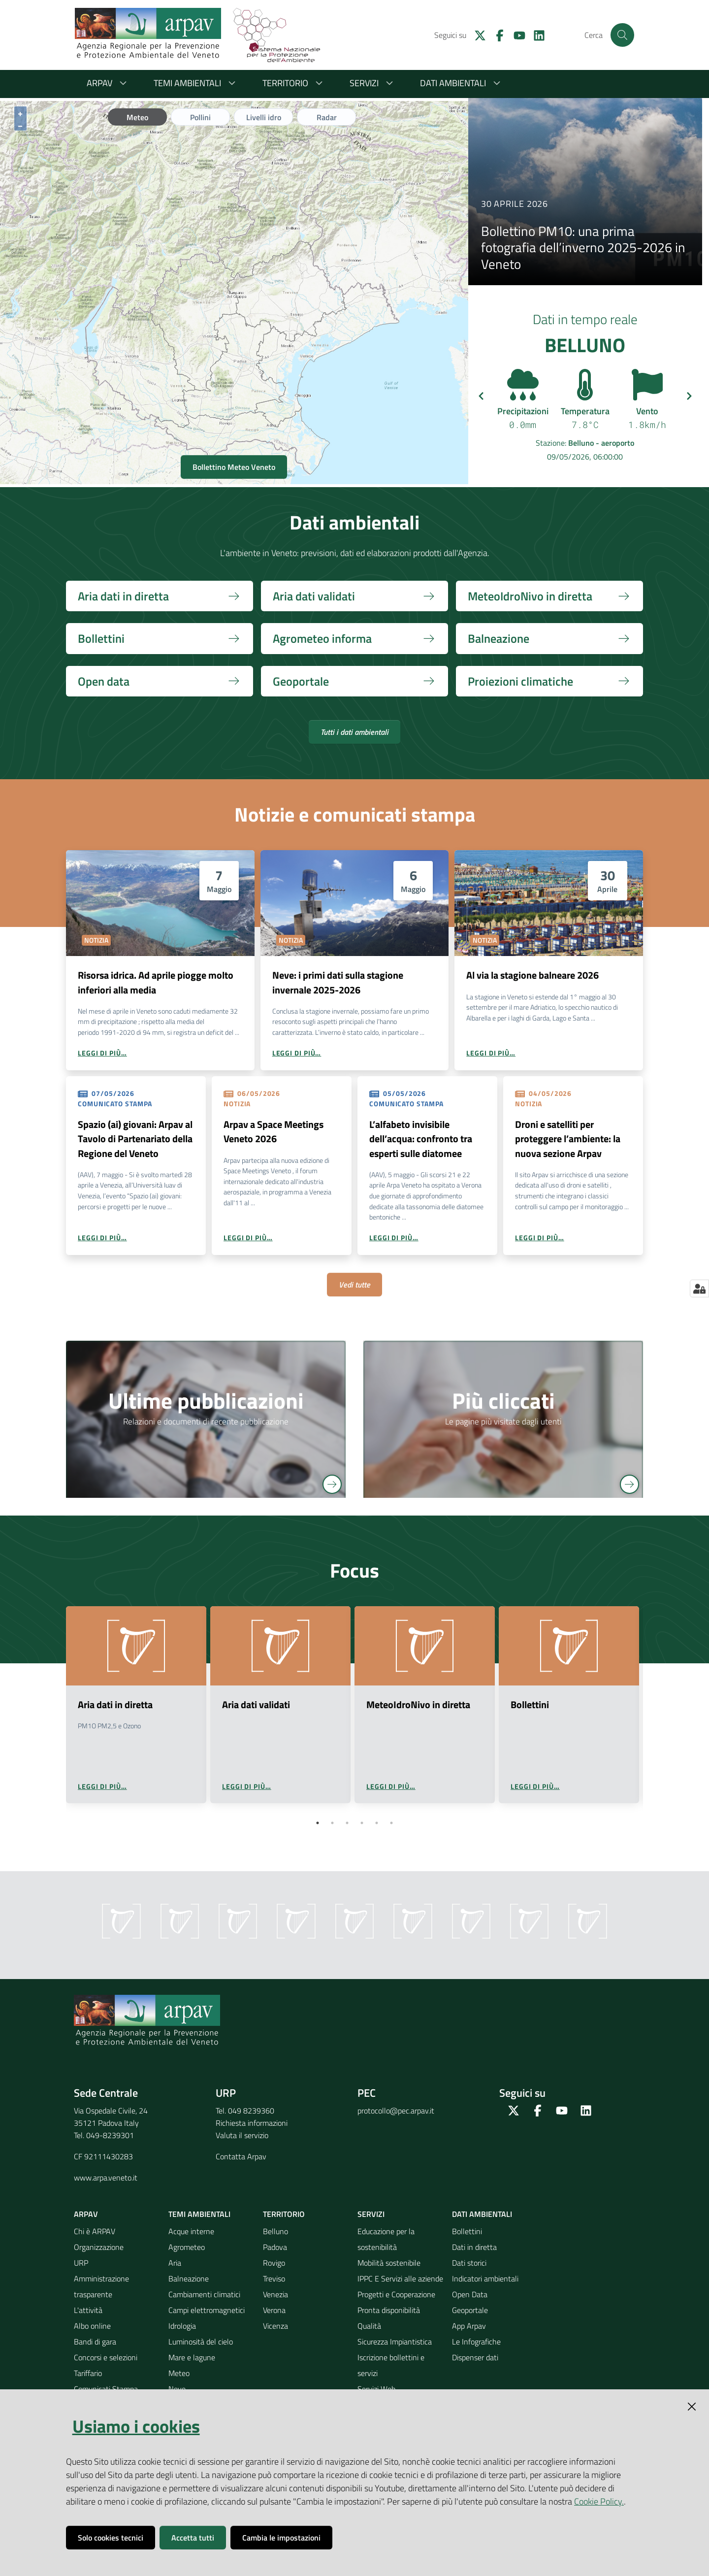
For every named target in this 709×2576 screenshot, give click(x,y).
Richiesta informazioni (252, 2123)
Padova (275, 2247)
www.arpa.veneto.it (105, 2177)
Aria (174, 2263)
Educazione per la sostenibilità (386, 2239)
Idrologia (182, 2326)
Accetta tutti (192, 2537)
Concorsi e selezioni (105, 2357)
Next (651, 1716)
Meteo (179, 2373)
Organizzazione (99, 2247)
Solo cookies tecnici (110, 2537)
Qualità (369, 2326)
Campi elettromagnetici (206, 2310)
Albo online (92, 2326)
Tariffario (88, 2373)
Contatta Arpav (241, 2156)
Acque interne (191, 2231)
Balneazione (188, 2278)
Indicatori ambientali (485, 2278)
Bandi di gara (95, 2341)
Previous (57, 1716)
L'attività (88, 2310)
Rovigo (274, 2263)
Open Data (469, 2294)
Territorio (294, 83)
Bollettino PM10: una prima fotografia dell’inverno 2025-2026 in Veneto (583, 247)
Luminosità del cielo (200, 2341)
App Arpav (469, 2326)
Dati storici (469, 2263)
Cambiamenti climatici (204, 2294)
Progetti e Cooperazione (396, 2294)
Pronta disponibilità (388, 2310)
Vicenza (275, 2326)
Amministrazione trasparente (101, 2286)
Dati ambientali (462, 83)
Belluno (275, 2231)
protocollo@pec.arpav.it (395, 2110)
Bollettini (467, 2231)
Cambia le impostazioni (281, 2537)
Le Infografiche (476, 2341)
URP (81, 2263)
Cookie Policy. (599, 2501)
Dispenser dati (475, 2357)
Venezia (275, 2294)
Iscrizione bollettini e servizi (390, 2365)
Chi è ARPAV (94, 2231)
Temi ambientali (196, 83)
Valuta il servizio (242, 2135)
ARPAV (108, 83)
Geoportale (470, 2310)
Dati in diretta (474, 2247)
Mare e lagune (191, 2357)
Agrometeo (186, 2247)
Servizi (373, 83)
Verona (274, 2310)
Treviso (274, 2278)
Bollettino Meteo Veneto (234, 467)
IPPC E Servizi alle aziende (400, 2278)
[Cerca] (622, 35)
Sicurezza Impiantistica (394, 2341)
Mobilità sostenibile (388, 2263)
